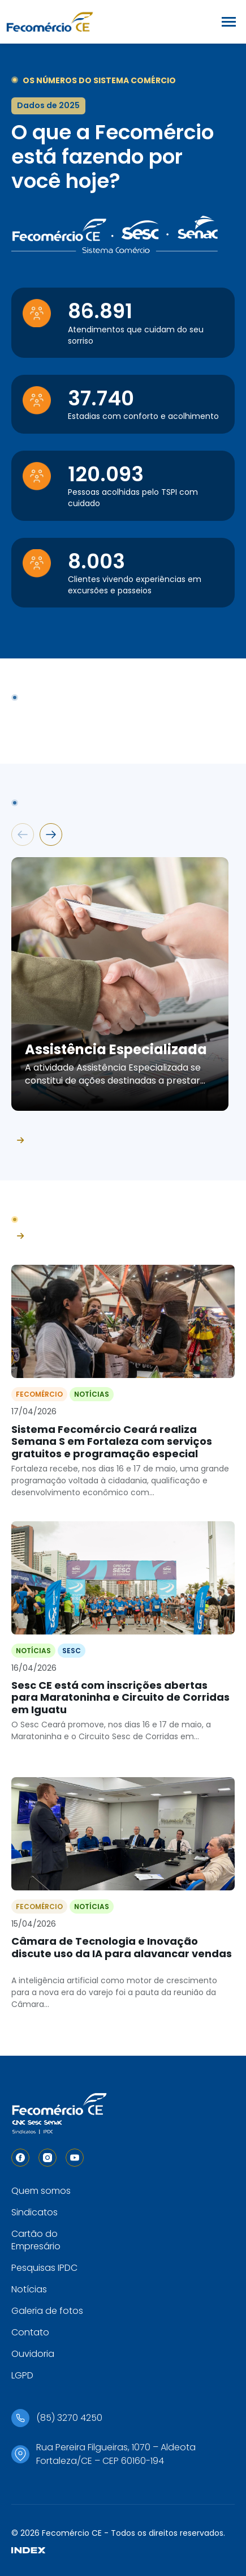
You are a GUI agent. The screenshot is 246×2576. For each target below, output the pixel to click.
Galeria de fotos (47, 2310)
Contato (30, 2332)
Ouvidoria (32, 2353)
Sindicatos (34, 2212)
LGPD (22, 2375)
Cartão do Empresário (36, 2240)
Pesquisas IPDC (44, 2267)
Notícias (29, 2289)
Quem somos (41, 2190)
